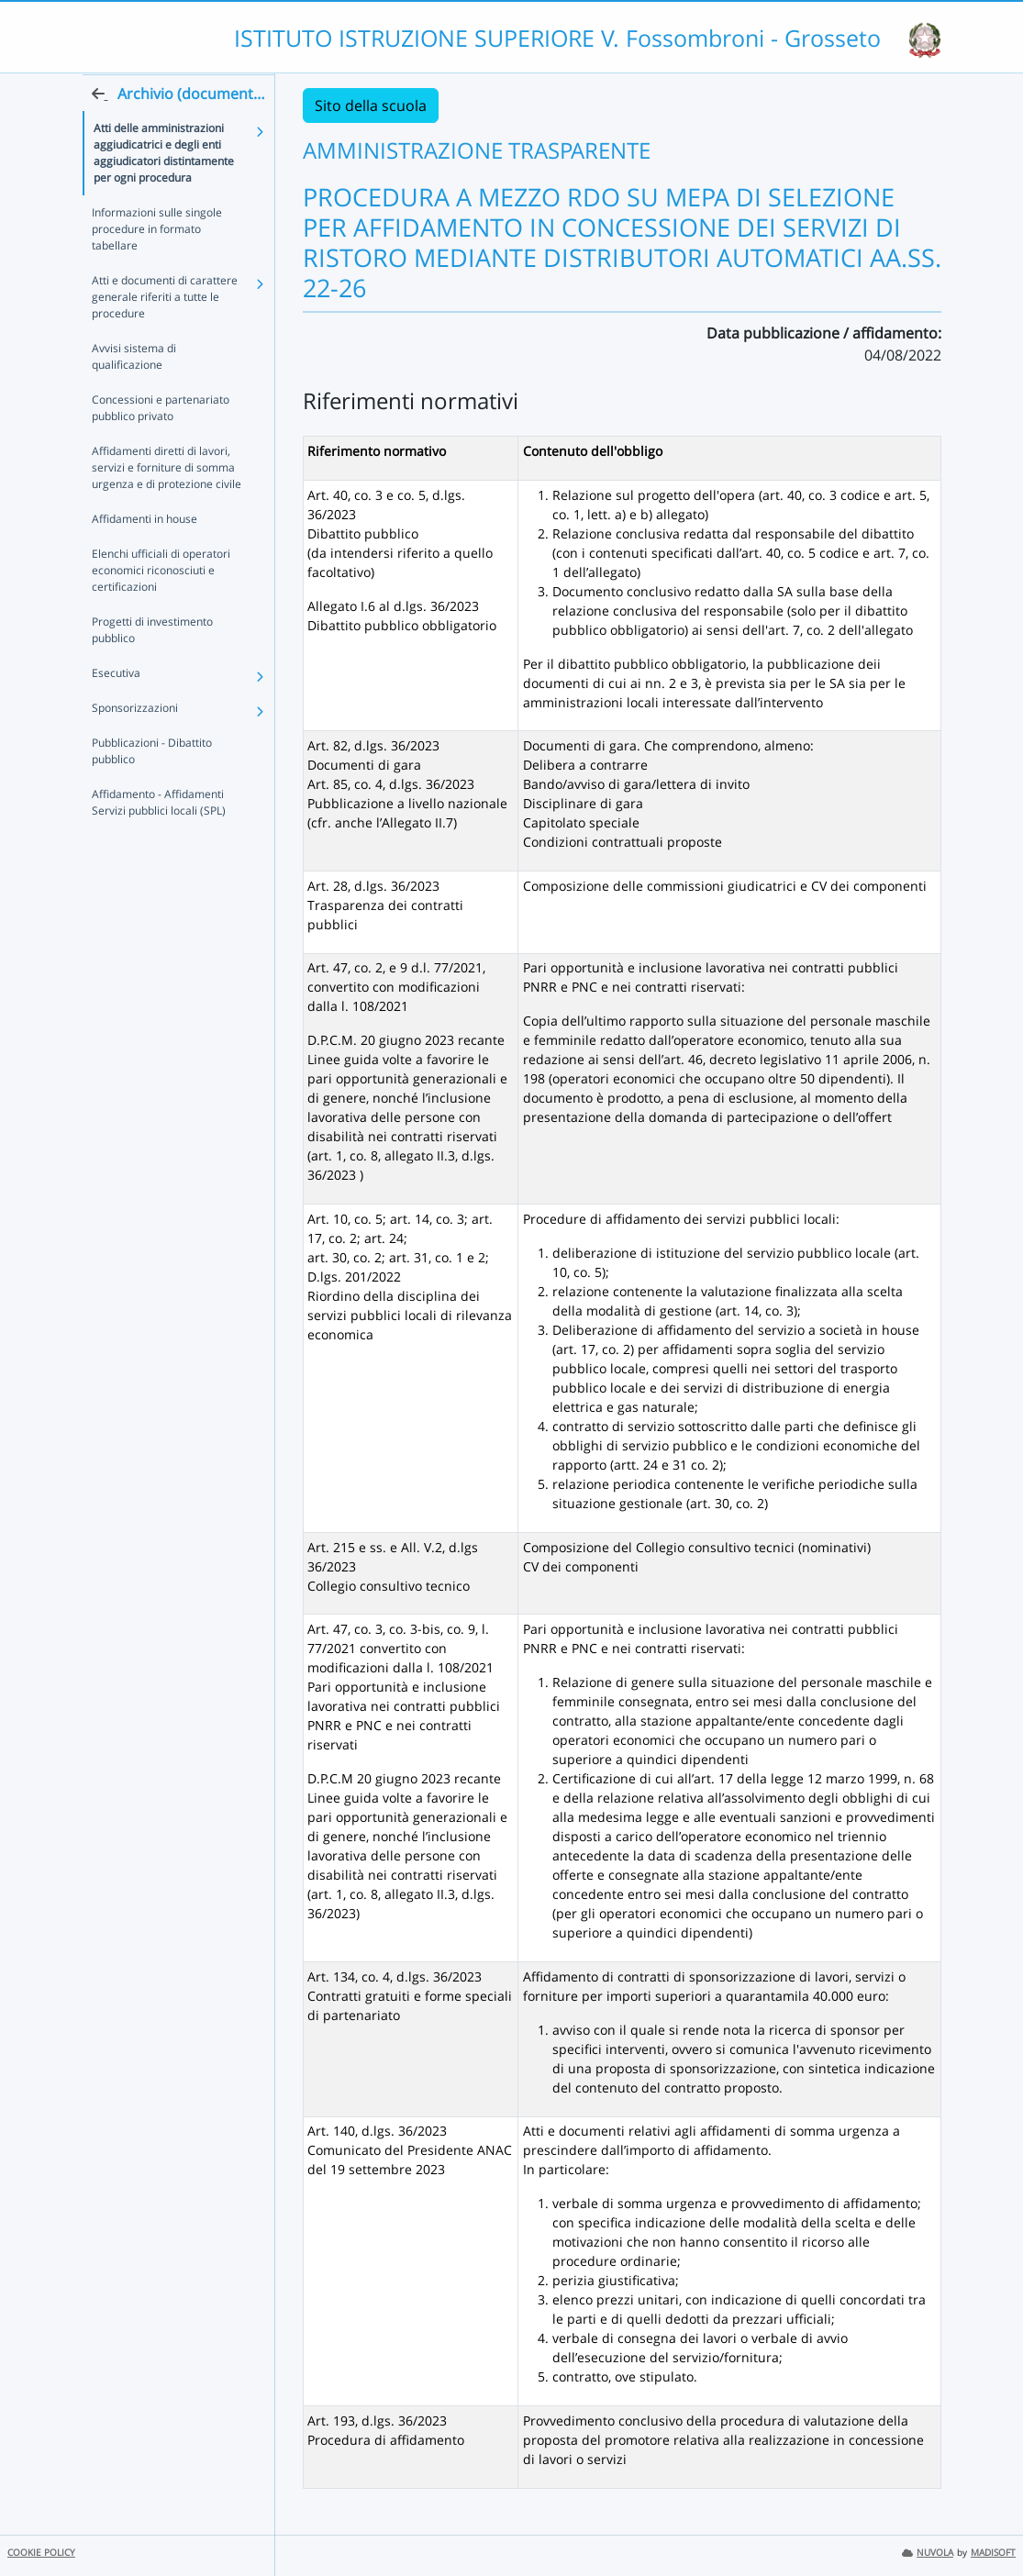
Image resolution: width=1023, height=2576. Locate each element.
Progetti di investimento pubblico (152, 666)
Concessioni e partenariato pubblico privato (160, 443)
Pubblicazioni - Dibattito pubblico (152, 787)
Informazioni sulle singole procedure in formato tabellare (157, 264)
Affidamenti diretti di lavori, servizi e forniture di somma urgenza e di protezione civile (166, 503)
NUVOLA (927, 2553)
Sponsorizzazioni (135, 743)
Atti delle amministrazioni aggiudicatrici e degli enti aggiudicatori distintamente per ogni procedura (164, 188)
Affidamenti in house (144, 554)
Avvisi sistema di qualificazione (134, 392)
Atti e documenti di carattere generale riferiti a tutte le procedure (165, 332)
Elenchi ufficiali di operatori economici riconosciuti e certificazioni (161, 606)
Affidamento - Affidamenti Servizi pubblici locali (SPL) (159, 838)
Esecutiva (116, 708)
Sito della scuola (371, 105)
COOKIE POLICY (41, 2553)
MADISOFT (993, 2553)
